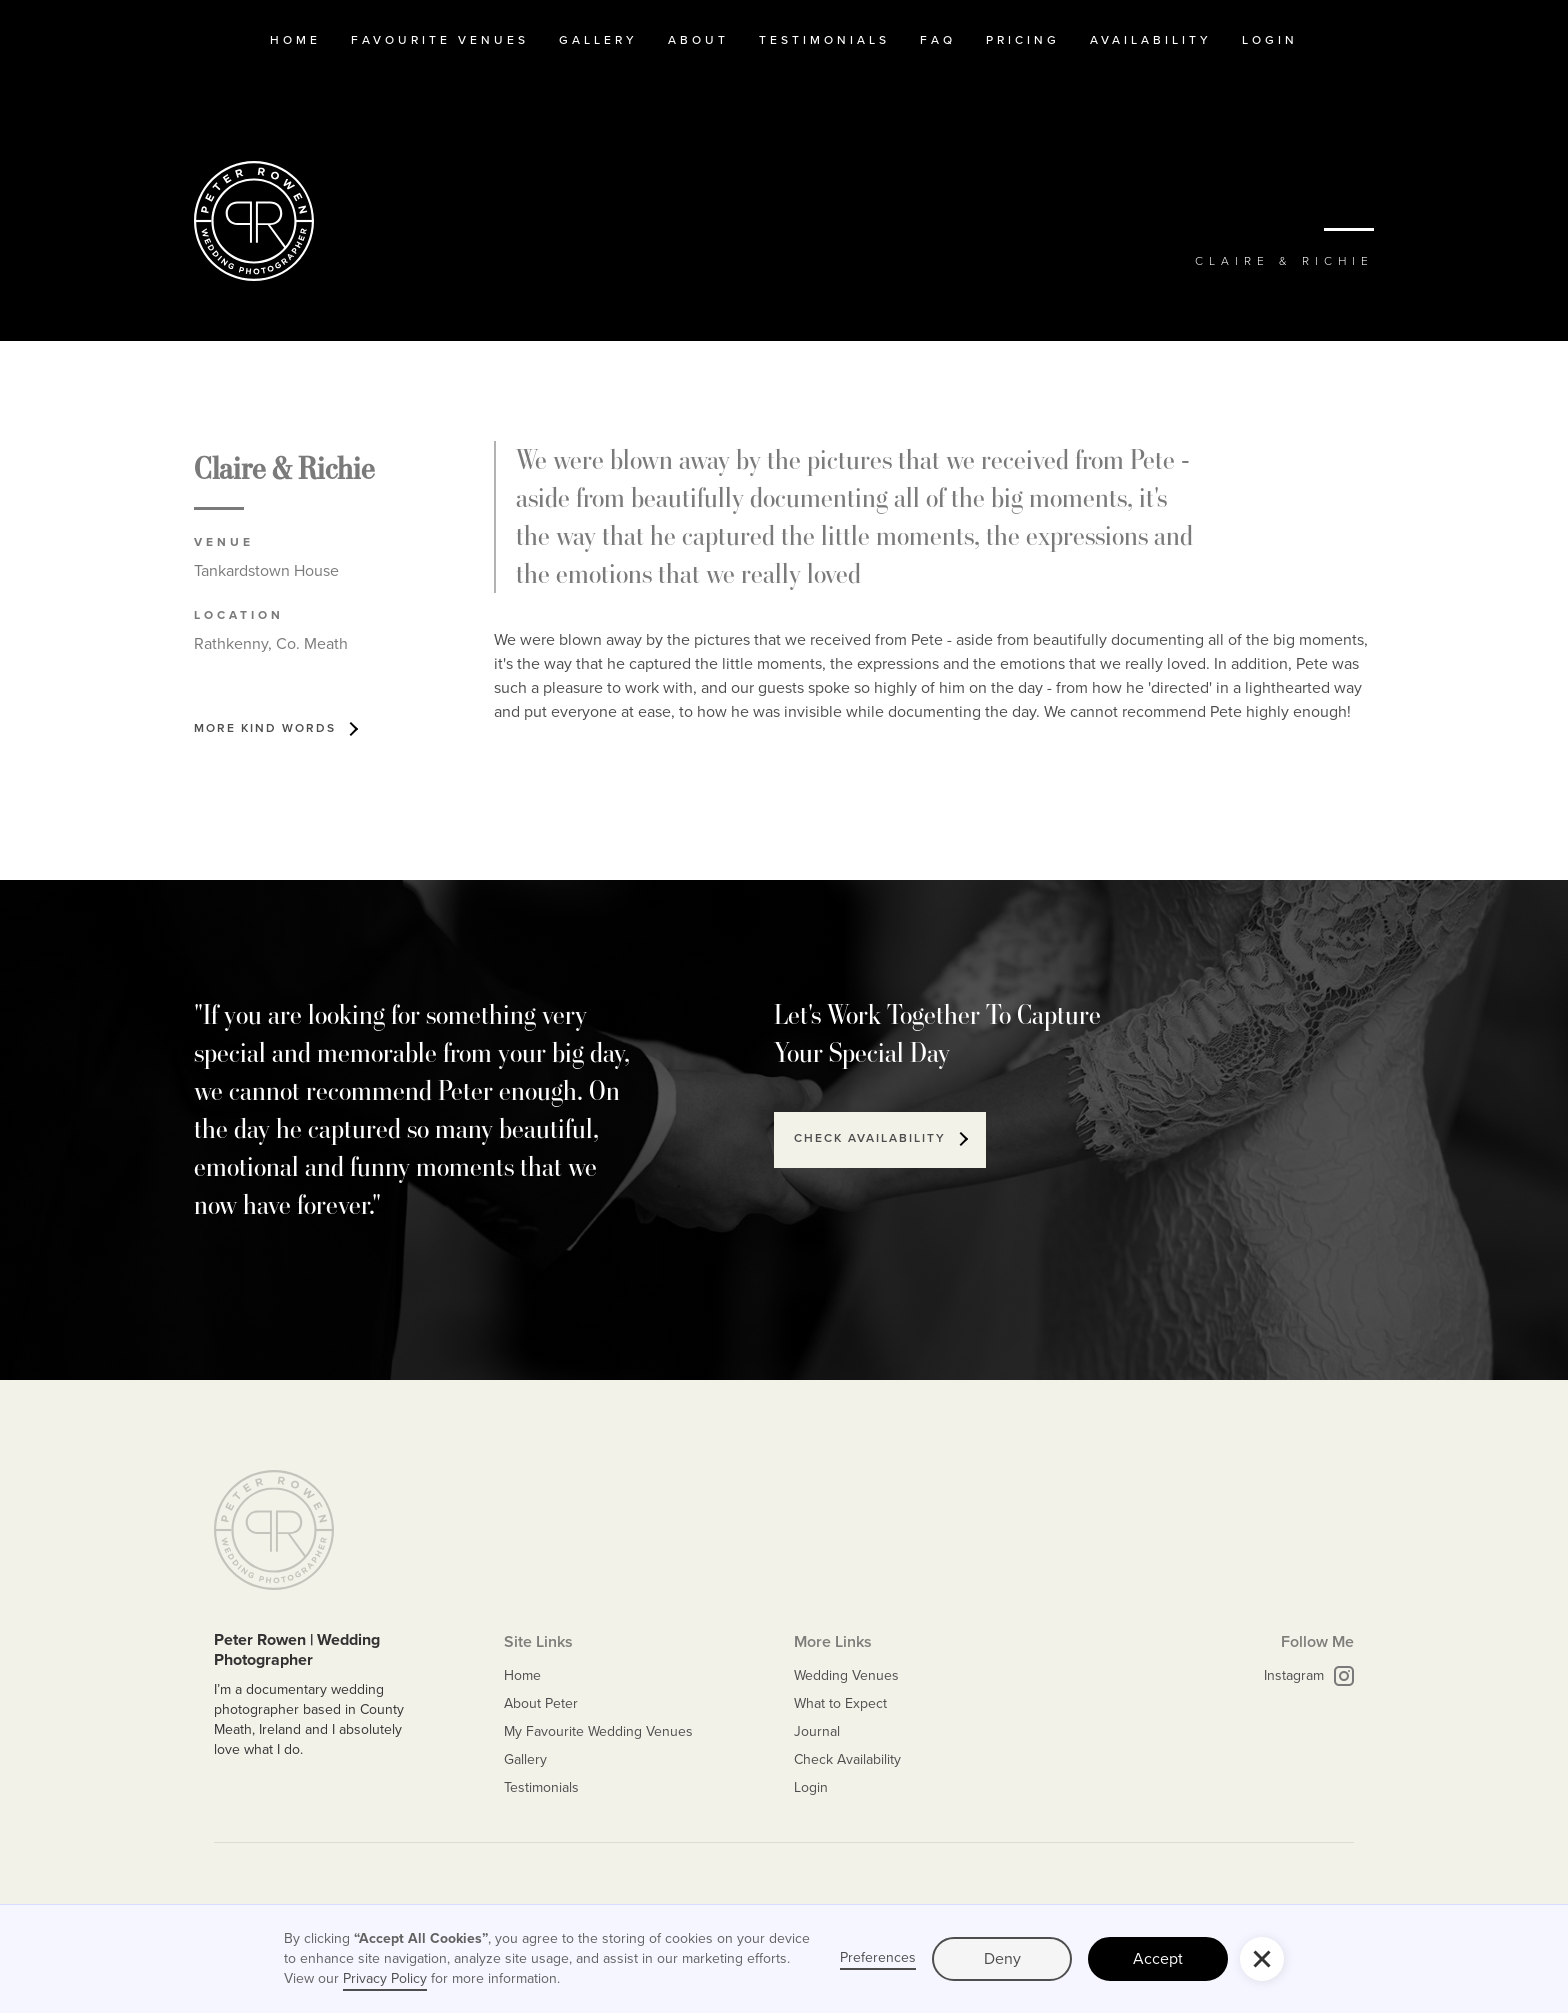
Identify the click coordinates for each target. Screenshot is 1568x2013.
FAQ (938, 40)
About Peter (541, 1703)
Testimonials (541, 1787)
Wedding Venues (846, 1675)
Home (522, 1675)
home (295, 40)
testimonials (824, 40)
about (698, 40)
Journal (817, 1731)
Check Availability (847, 1759)
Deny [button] (1002, 1958)
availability (1151, 40)
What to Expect (840, 1703)
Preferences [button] (878, 1958)
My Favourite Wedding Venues (598, 1731)
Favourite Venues (440, 40)
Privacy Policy (385, 1978)
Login (1270, 40)
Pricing (1023, 40)
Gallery (598, 40)
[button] (1262, 1959)
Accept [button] (1158, 1958)
